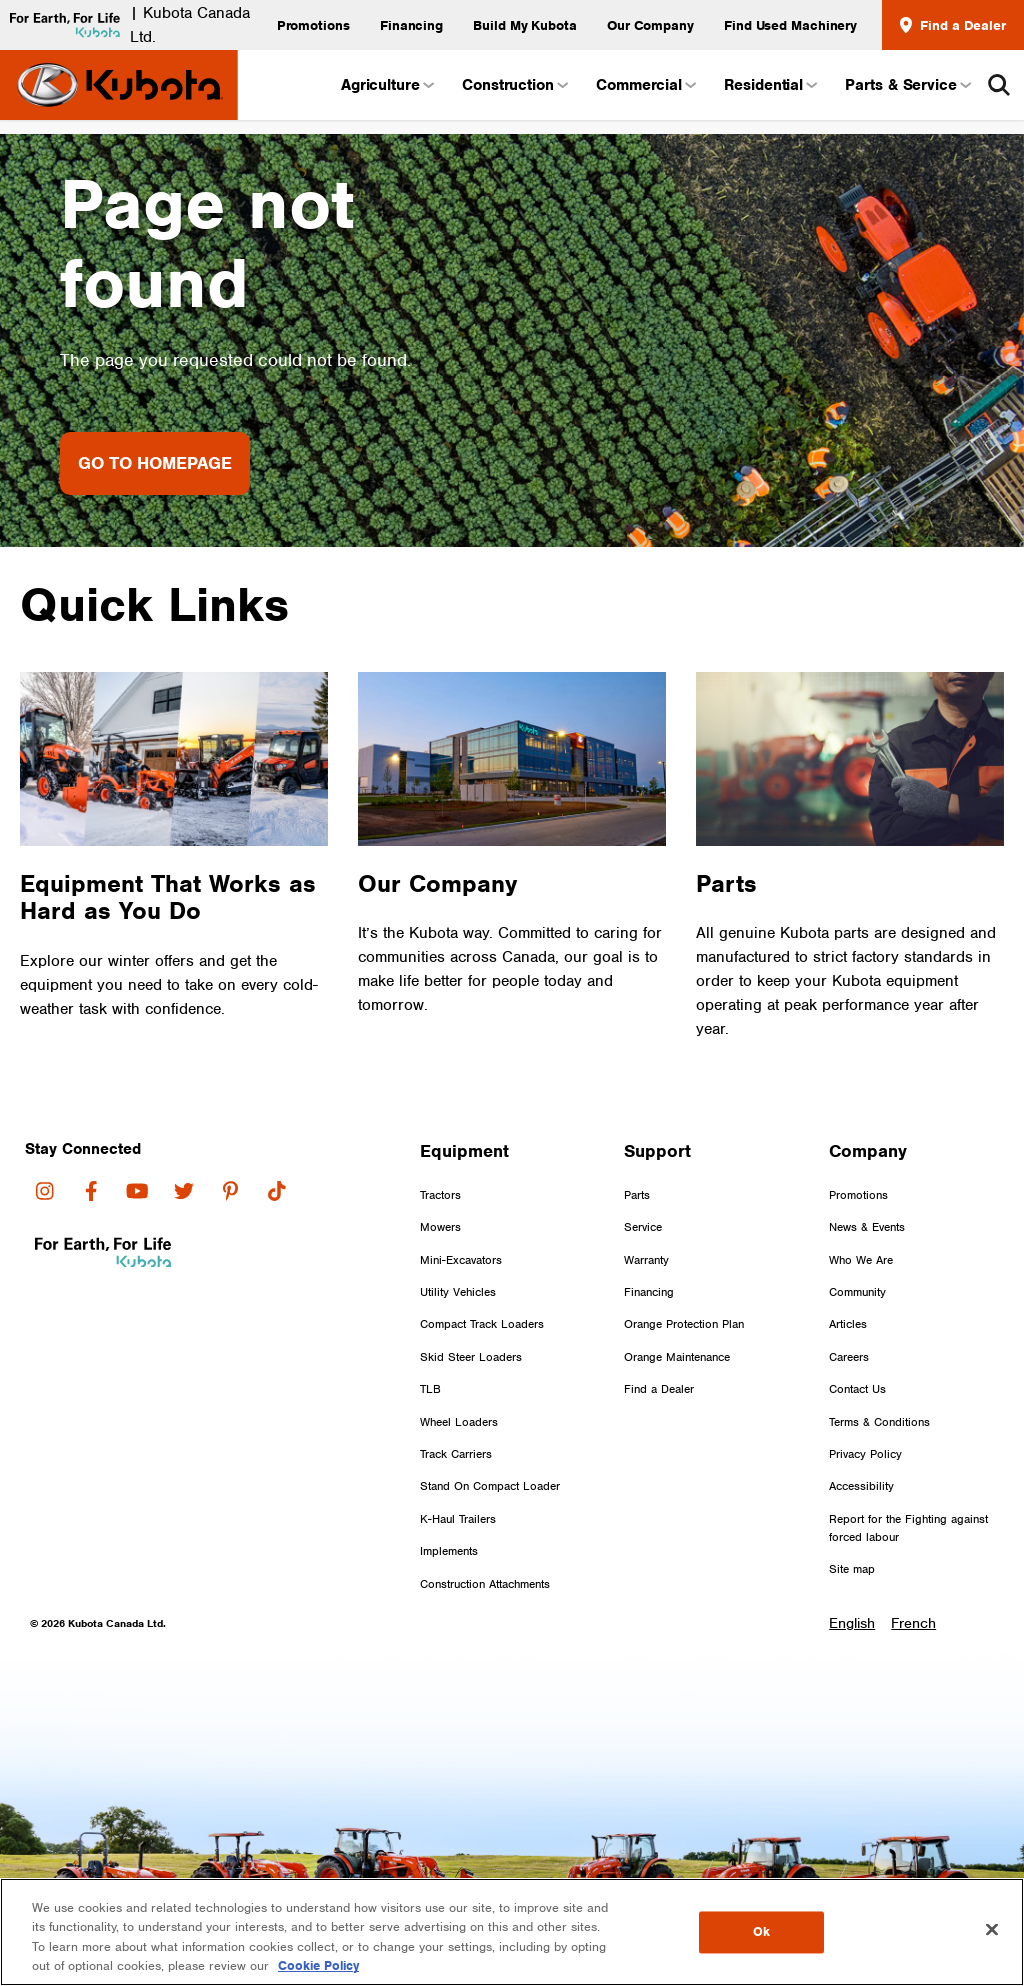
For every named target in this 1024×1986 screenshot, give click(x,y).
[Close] (992, 1929)
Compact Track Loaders (482, 1324)
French (913, 1623)
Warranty (646, 1260)
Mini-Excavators (461, 1260)
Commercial (645, 85)
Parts (637, 1195)
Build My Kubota (525, 25)
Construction (514, 85)
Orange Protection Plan (684, 1324)
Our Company (650, 25)
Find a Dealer (953, 25)
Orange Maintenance (677, 1357)
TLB (430, 1389)
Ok (761, 1933)
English (852, 1623)
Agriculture (386, 85)
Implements (449, 1551)
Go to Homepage (155, 463)
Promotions (313, 25)
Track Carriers (456, 1454)
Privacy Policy (865, 1454)
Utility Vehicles (458, 1292)
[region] (512, 1932)
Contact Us (857, 1389)
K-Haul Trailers (458, 1519)
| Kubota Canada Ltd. (125, 25)
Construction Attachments (485, 1584)
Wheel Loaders (459, 1422)
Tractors (440, 1195)
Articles (848, 1324)
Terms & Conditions (879, 1422)
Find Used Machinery (790, 25)
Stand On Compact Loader (490, 1486)
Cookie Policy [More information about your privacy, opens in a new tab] (318, 1965)
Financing (411, 25)
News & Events (867, 1227)
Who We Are (861, 1260)
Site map (852, 1569)
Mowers (440, 1227)
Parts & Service (907, 85)
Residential (769, 85)
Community (857, 1292)
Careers (849, 1357)
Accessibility (861, 1486)
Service (643, 1227)
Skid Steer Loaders (471, 1357)
